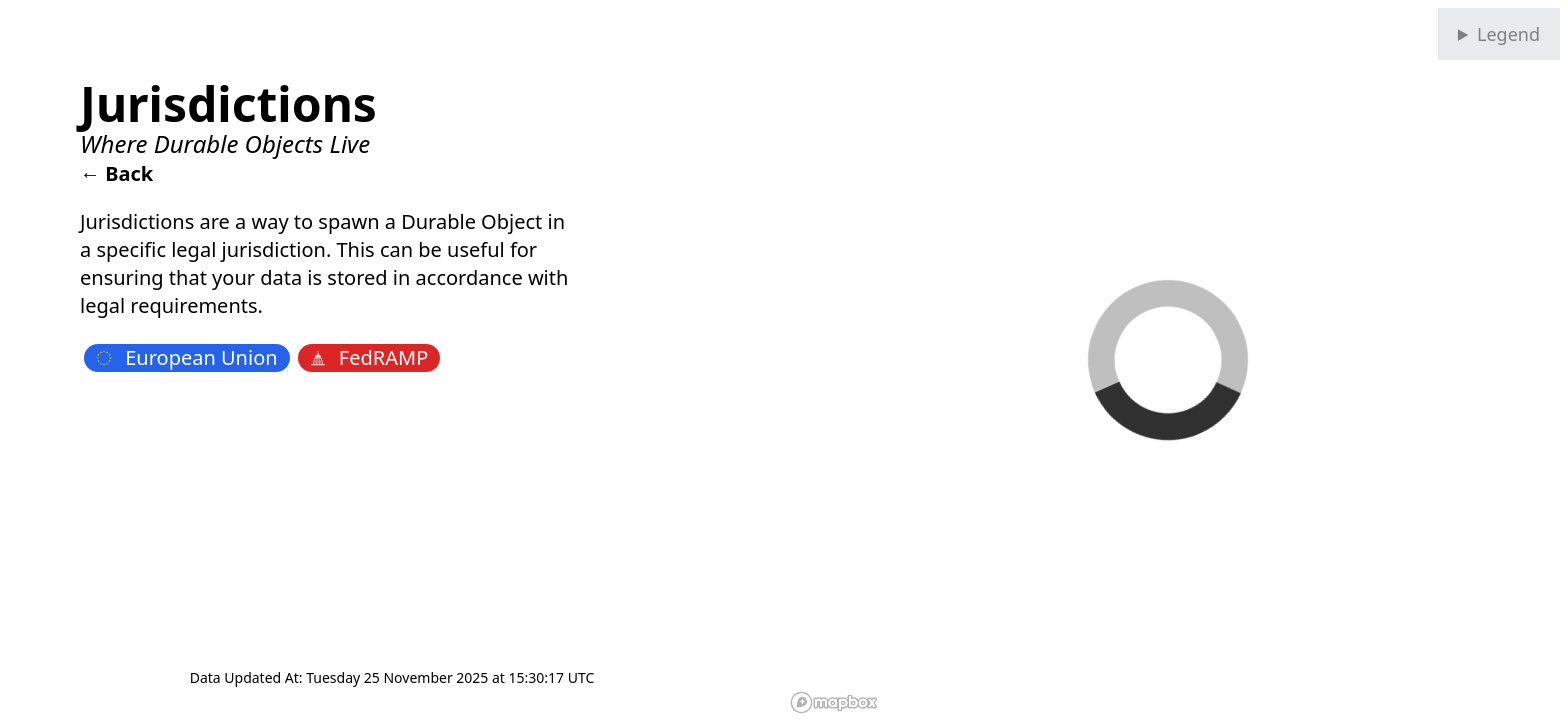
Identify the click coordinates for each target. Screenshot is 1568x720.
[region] (1176, 360)
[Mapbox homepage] (834, 702)
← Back (116, 173)
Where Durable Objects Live (225, 143)
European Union (187, 357)
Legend (1508, 34)
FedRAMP (369, 357)
